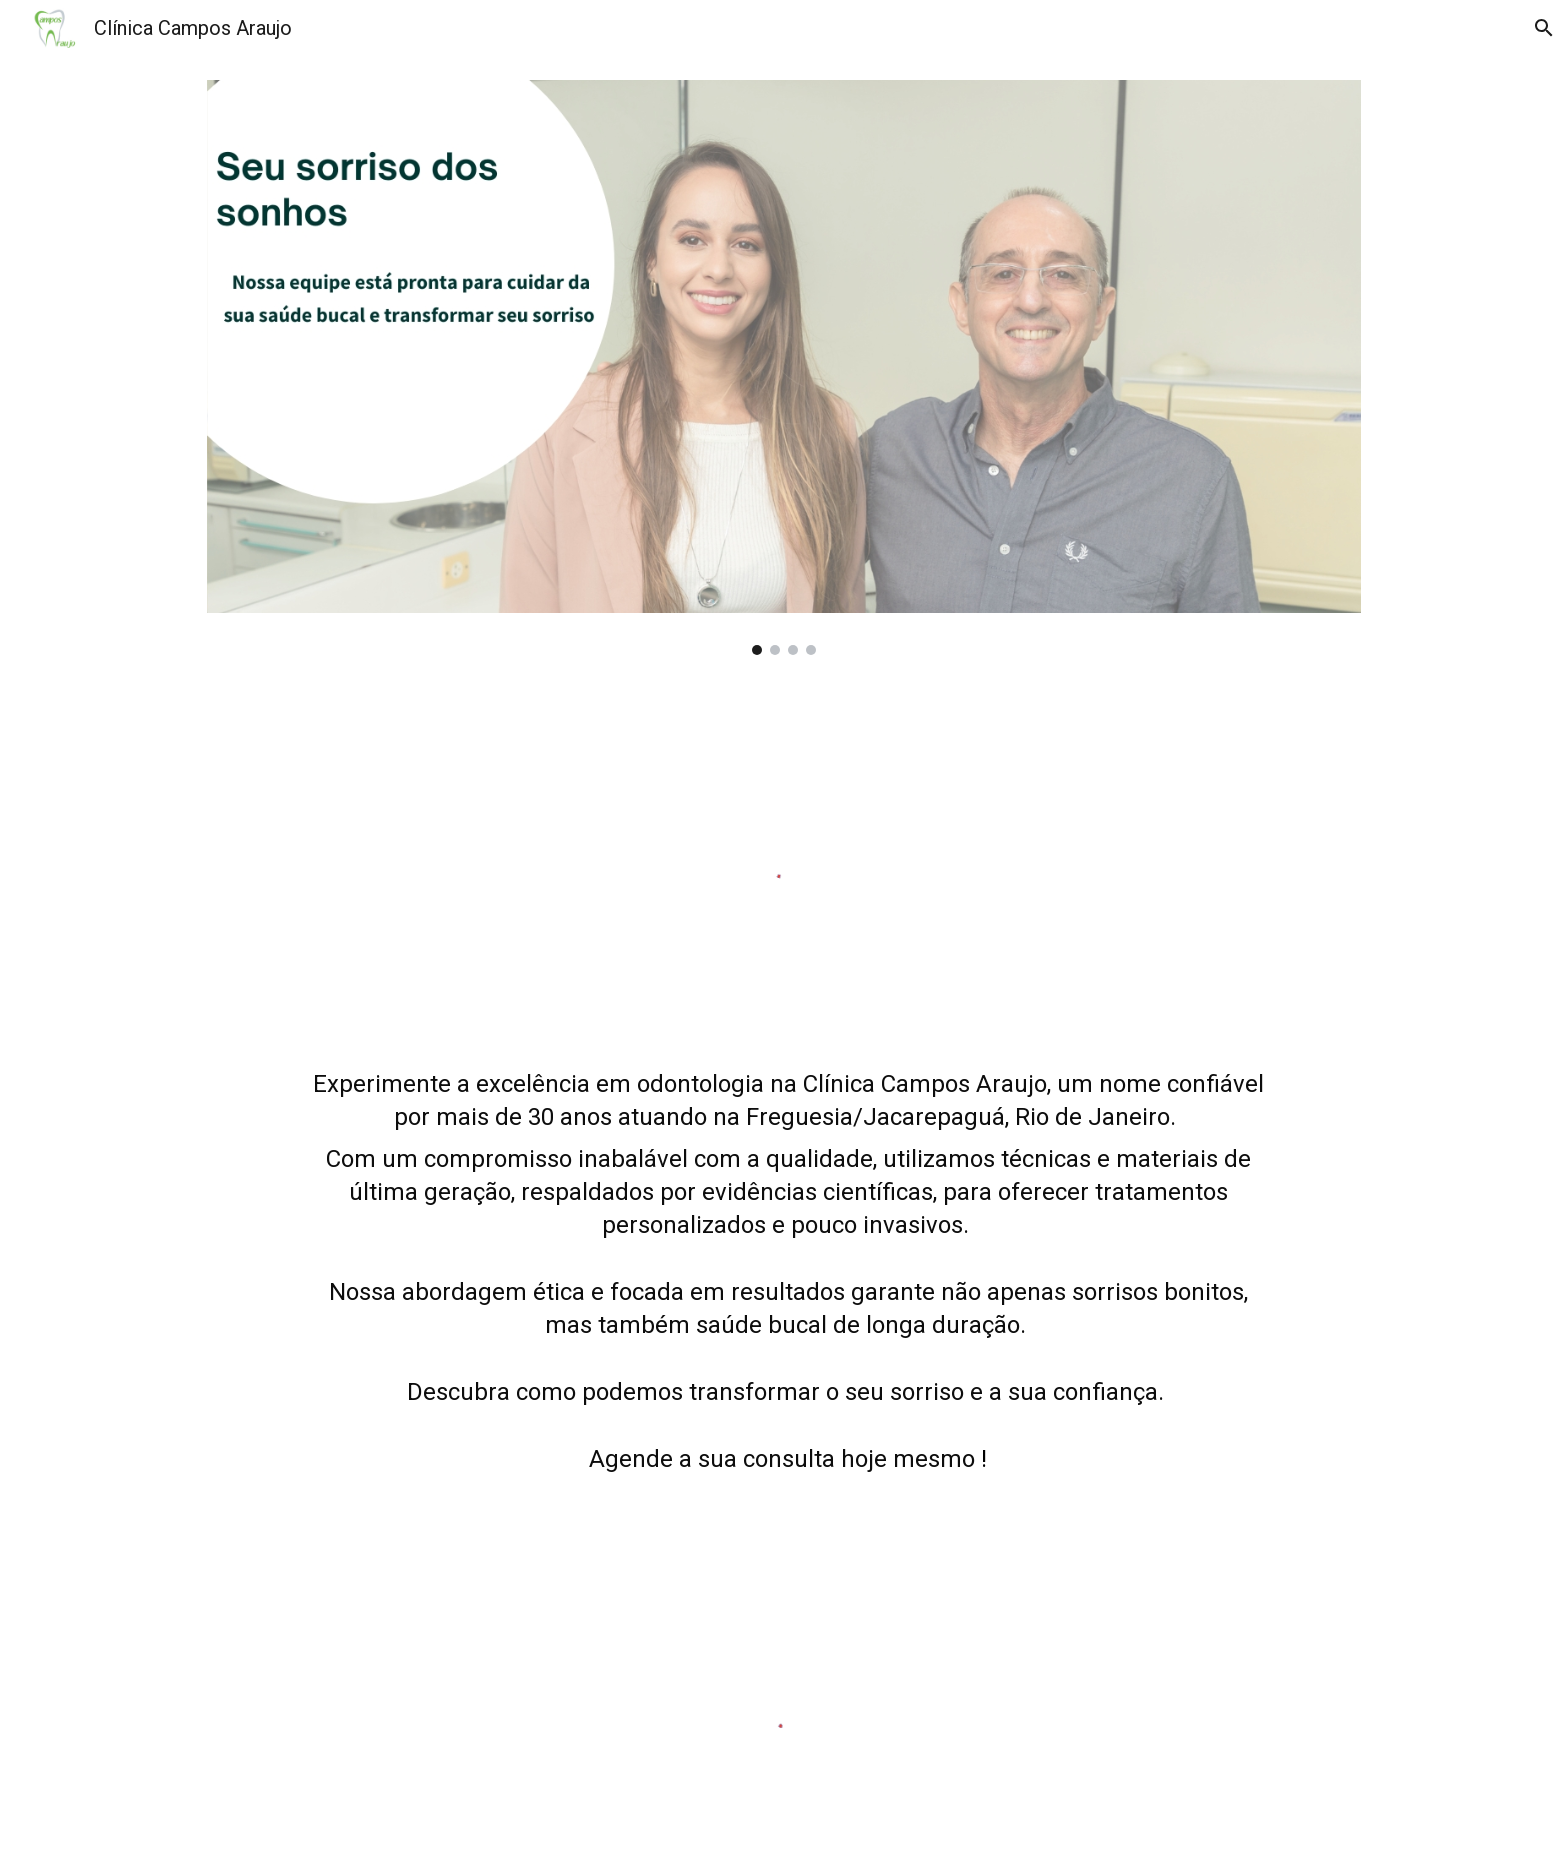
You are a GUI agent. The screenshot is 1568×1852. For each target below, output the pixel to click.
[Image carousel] (784, 367)
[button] (1544, 28)
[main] (784, 1299)
